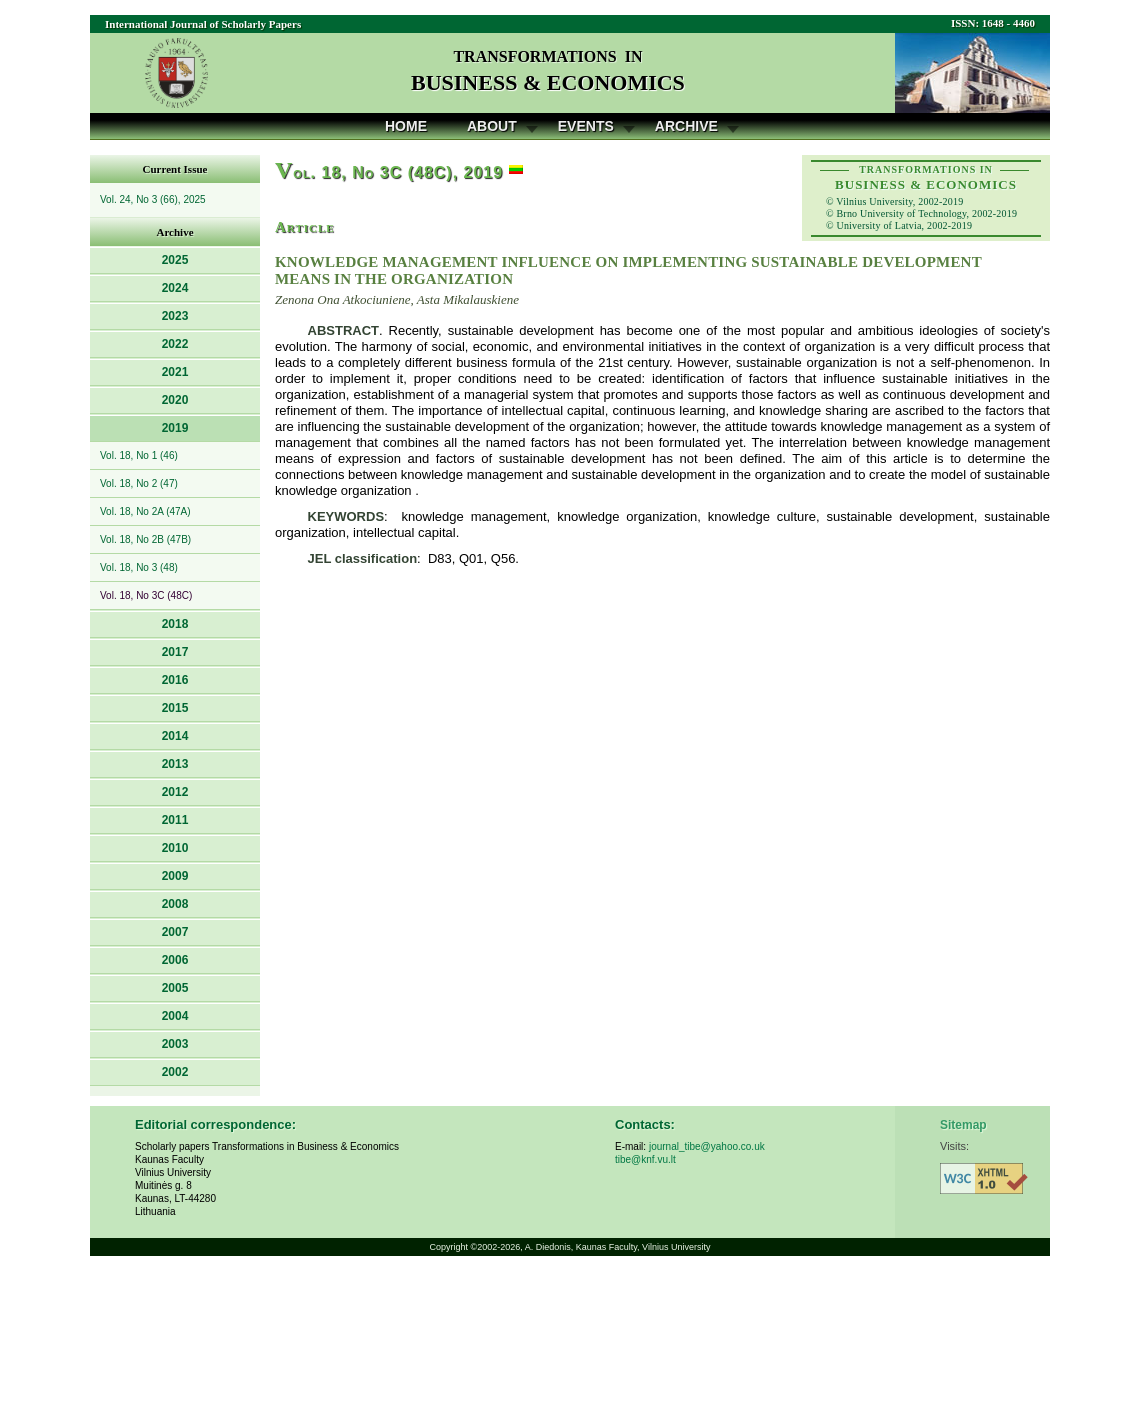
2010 (175, 848)
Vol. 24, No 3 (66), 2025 (153, 199)
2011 (175, 820)
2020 (175, 400)
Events (586, 126)
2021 (175, 372)
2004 (175, 1016)
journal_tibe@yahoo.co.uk (707, 1146)
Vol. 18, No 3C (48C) (146, 595)
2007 (175, 932)
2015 (175, 708)
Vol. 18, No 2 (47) (139, 483)
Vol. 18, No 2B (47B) (145, 539)
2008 (175, 904)
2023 (175, 316)
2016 (175, 680)
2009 (175, 876)
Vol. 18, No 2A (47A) (145, 511)
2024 (175, 288)
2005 (175, 988)
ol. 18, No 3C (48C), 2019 (389, 172)
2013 (175, 764)
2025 (175, 260)
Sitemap (963, 1125)
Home (406, 126)
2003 (175, 1044)
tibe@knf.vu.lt (645, 1159)
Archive (686, 126)
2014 (175, 736)
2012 (175, 792)
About (492, 126)
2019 (175, 428)
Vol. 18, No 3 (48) (139, 567)
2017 (175, 652)
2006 (175, 960)
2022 (175, 344)
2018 (175, 624)
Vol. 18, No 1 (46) (139, 455)
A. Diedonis (548, 1247)
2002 (175, 1072)
